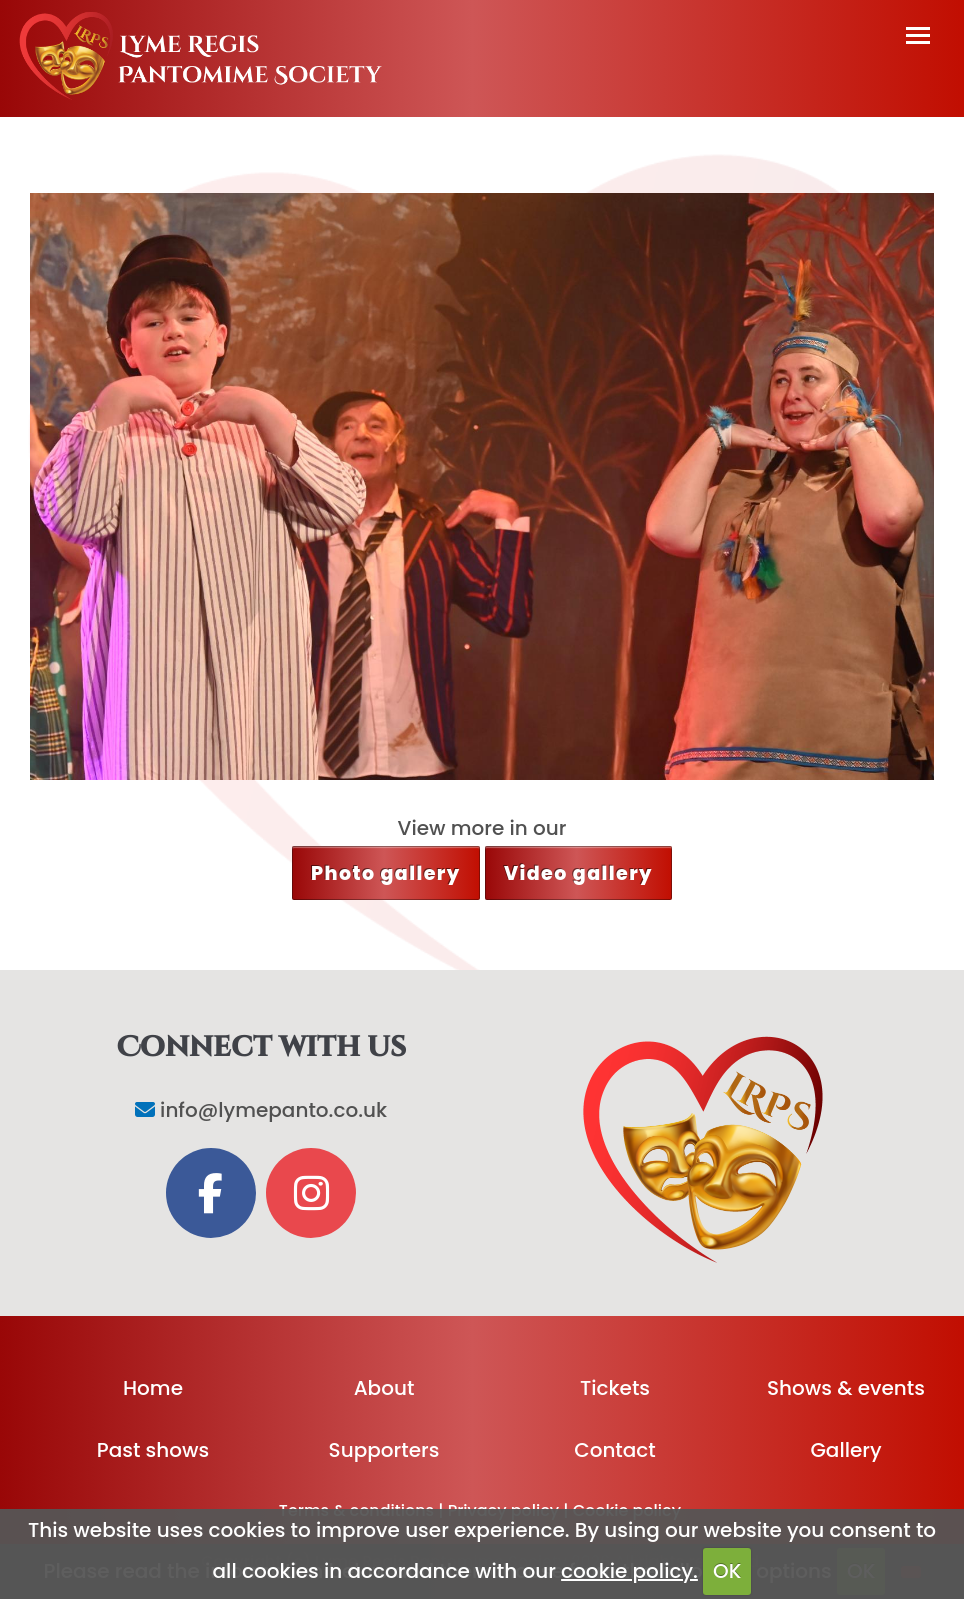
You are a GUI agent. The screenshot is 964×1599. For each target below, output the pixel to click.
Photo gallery (386, 873)
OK (727, 1571)
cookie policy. (629, 1571)
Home (153, 1388)
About (384, 1388)
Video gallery (578, 873)
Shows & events (846, 1388)
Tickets (615, 1388)
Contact (615, 1450)
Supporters (384, 1450)
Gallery (845, 1450)
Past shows (153, 1450)
